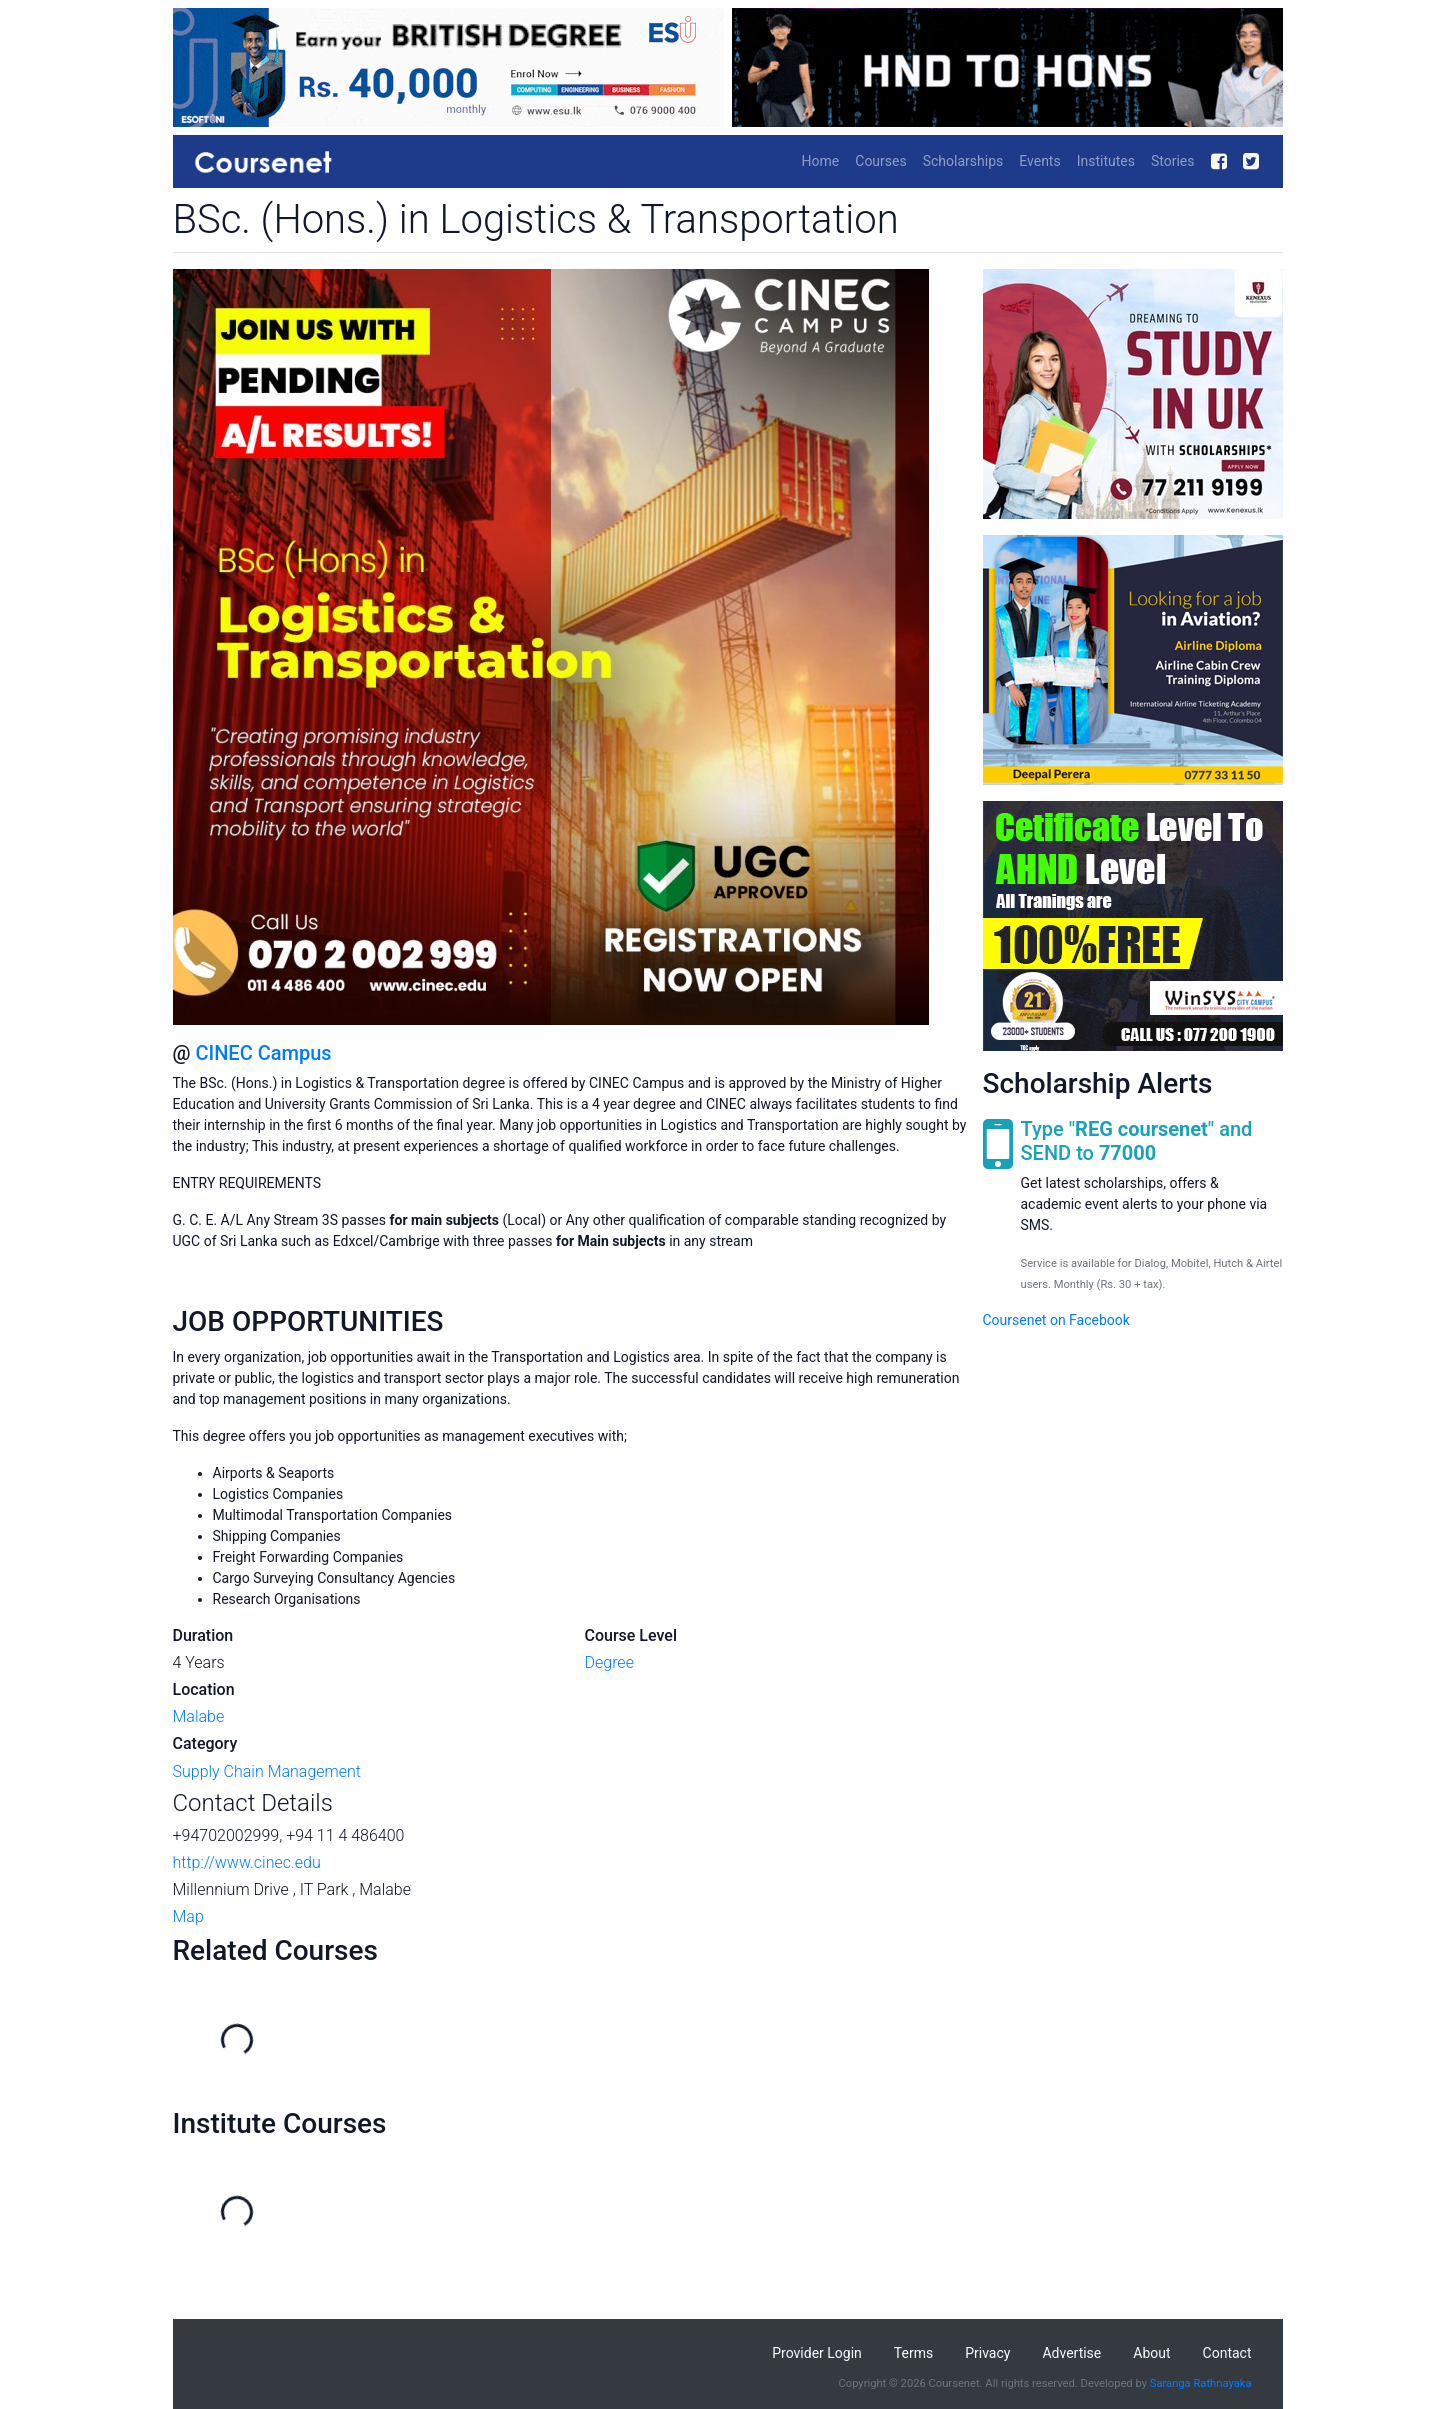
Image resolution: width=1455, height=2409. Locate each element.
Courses (880, 161)
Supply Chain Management (267, 1771)
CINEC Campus (263, 1053)
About (1151, 2353)
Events (1039, 161)
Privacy (987, 2353)
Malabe (199, 1716)
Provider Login (817, 2353)
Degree (609, 1662)
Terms (913, 2353)
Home (821, 161)
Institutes (1106, 161)
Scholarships (963, 161)
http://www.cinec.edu (247, 1862)
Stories (1173, 161)
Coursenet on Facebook (1056, 1320)
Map (188, 1916)
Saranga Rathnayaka (1201, 2383)
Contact (1227, 2353)
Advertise (1071, 2353)
